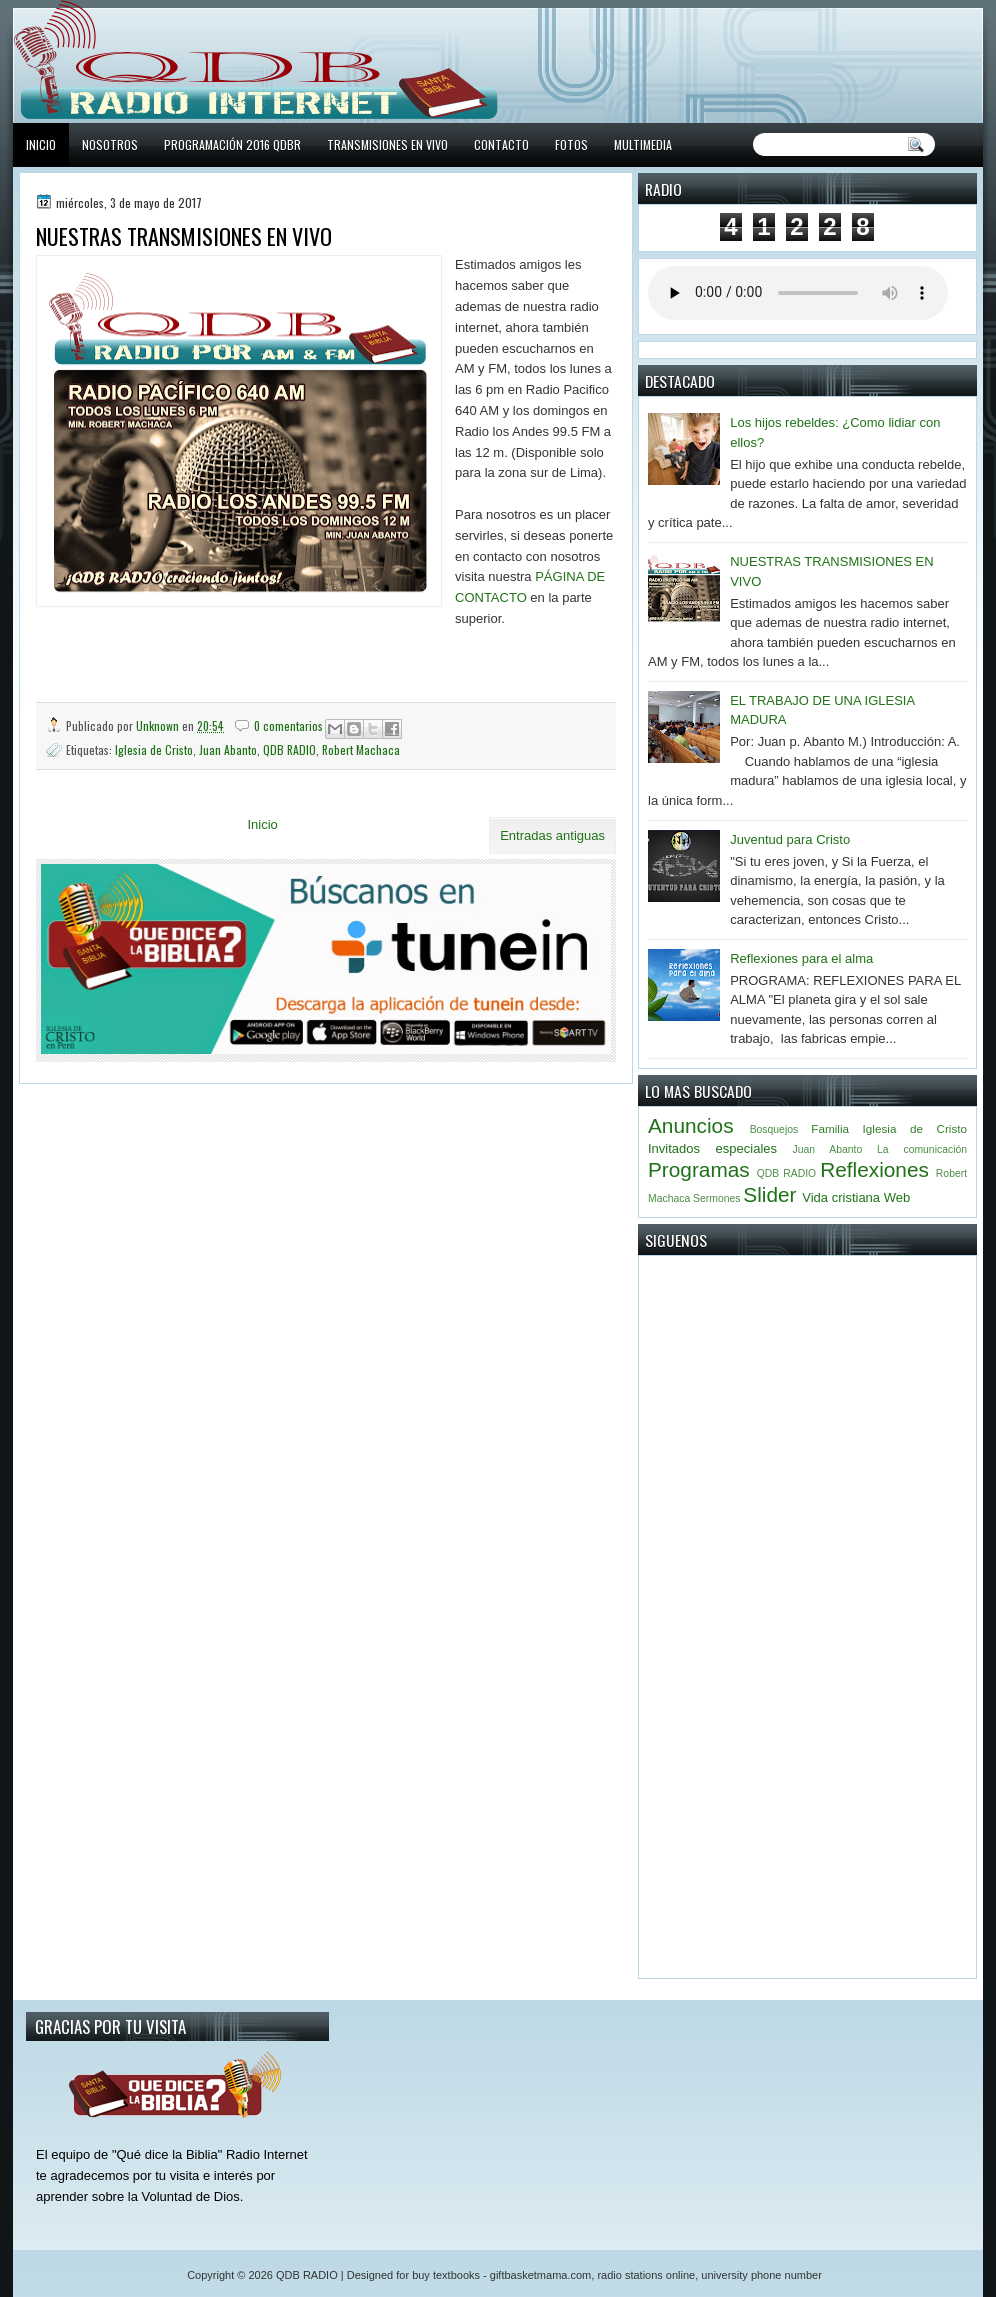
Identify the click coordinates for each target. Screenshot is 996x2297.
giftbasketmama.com (540, 2275)
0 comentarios (288, 725)
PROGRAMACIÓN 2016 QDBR (232, 144)
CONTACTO (501, 144)
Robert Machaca (361, 749)
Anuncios (691, 1125)
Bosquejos (774, 1129)
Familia (830, 1128)
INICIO (41, 144)
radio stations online (646, 2275)
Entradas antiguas (552, 835)
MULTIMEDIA (643, 144)
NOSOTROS (110, 144)
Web (897, 1197)
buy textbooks (446, 2275)
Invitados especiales (712, 1148)
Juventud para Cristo (790, 839)
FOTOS (571, 144)
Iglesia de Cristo (154, 749)
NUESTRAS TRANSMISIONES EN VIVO (184, 236)
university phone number (761, 2275)
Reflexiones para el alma (801, 958)
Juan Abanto (228, 749)
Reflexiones (874, 1169)
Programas (699, 1169)
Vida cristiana (841, 1197)
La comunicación (922, 1149)
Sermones (716, 1198)
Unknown (159, 725)
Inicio (262, 824)
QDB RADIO (289, 749)
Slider (769, 1194)
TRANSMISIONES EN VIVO (387, 144)
